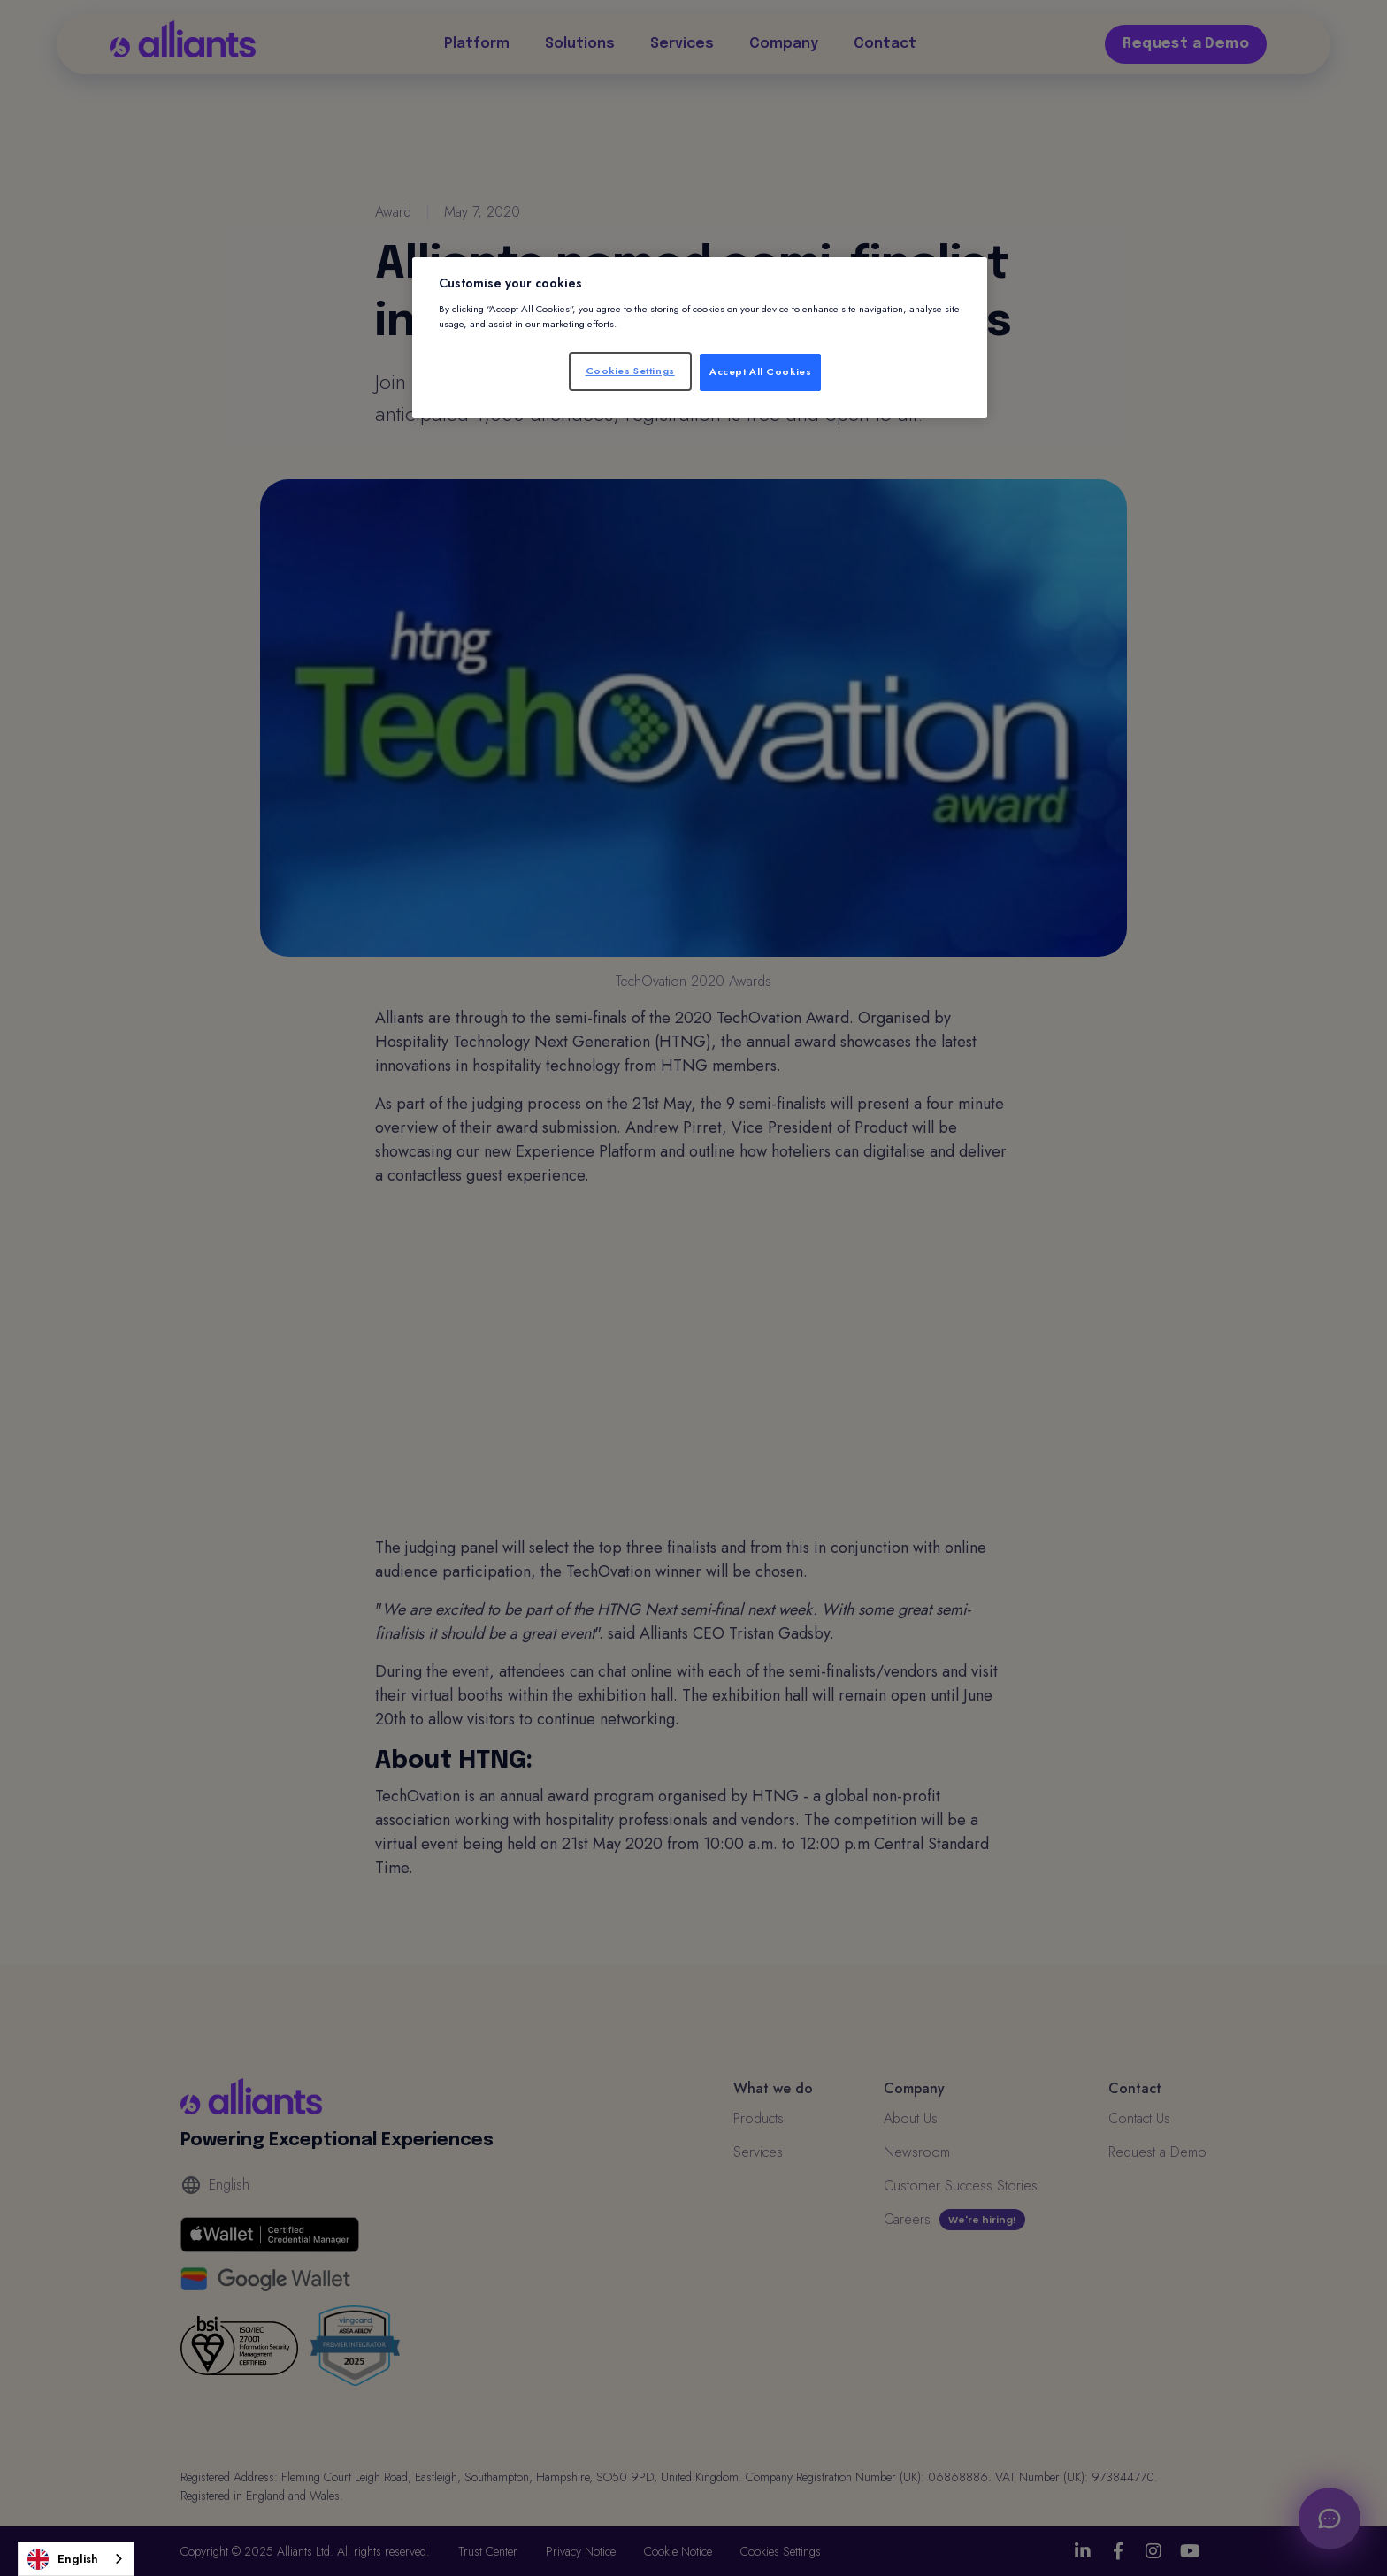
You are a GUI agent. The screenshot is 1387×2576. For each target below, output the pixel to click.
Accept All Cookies (760, 371)
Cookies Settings (630, 370)
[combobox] (76, 2559)
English (62, 2559)
